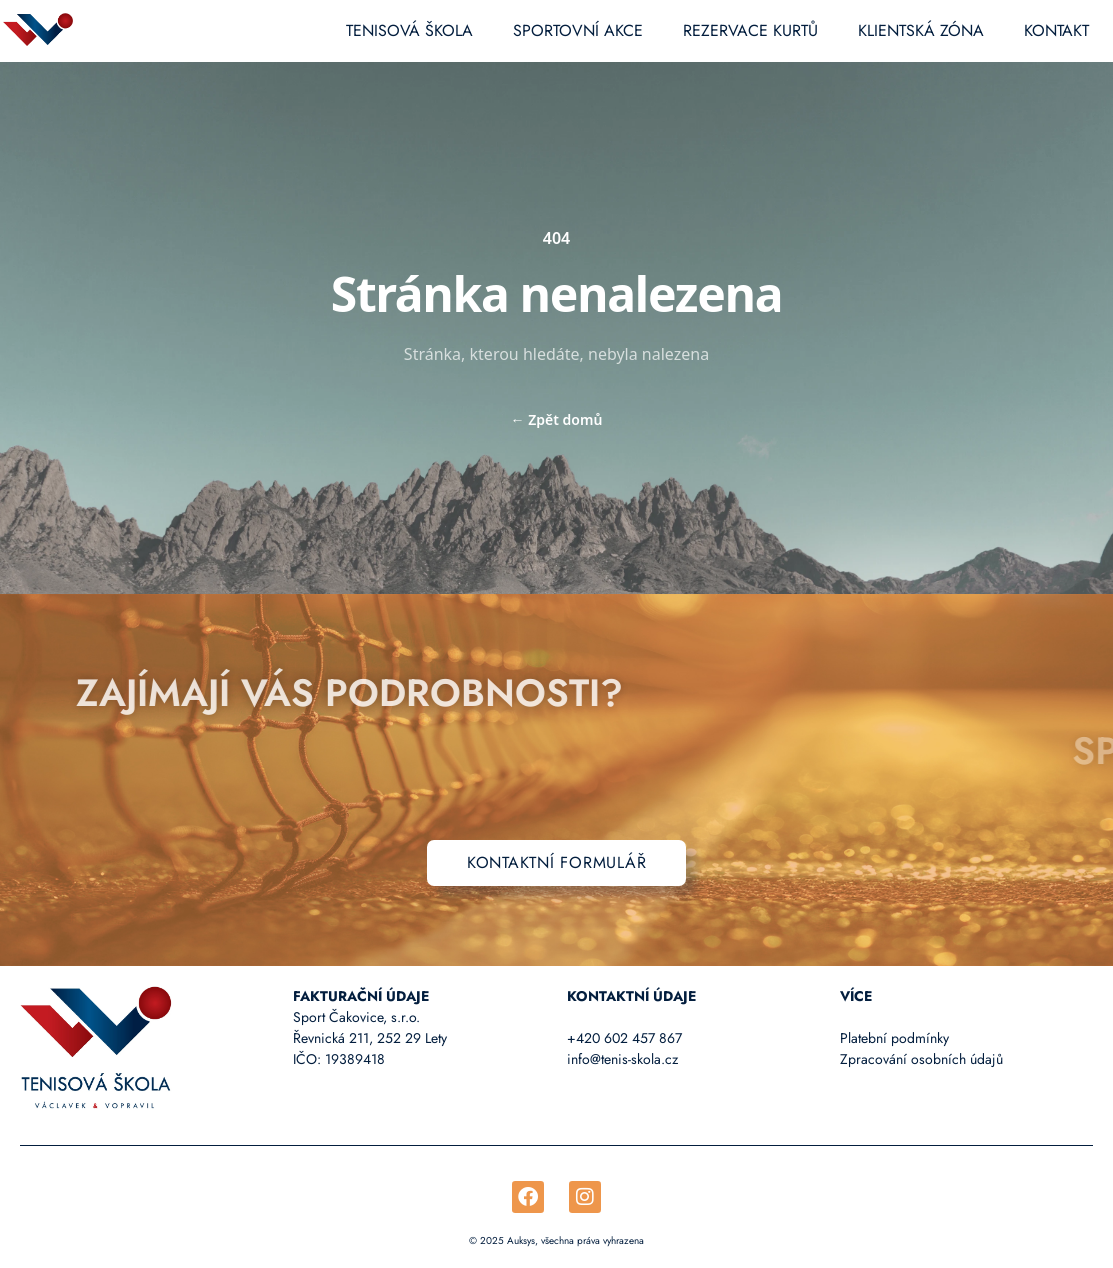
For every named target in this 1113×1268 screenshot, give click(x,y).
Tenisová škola (409, 30)
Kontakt (1056, 30)
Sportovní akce (578, 30)
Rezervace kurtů (750, 30)
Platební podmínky (894, 1038)
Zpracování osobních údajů (921, 1059)
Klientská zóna (921, 30)
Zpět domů (557, 419)
